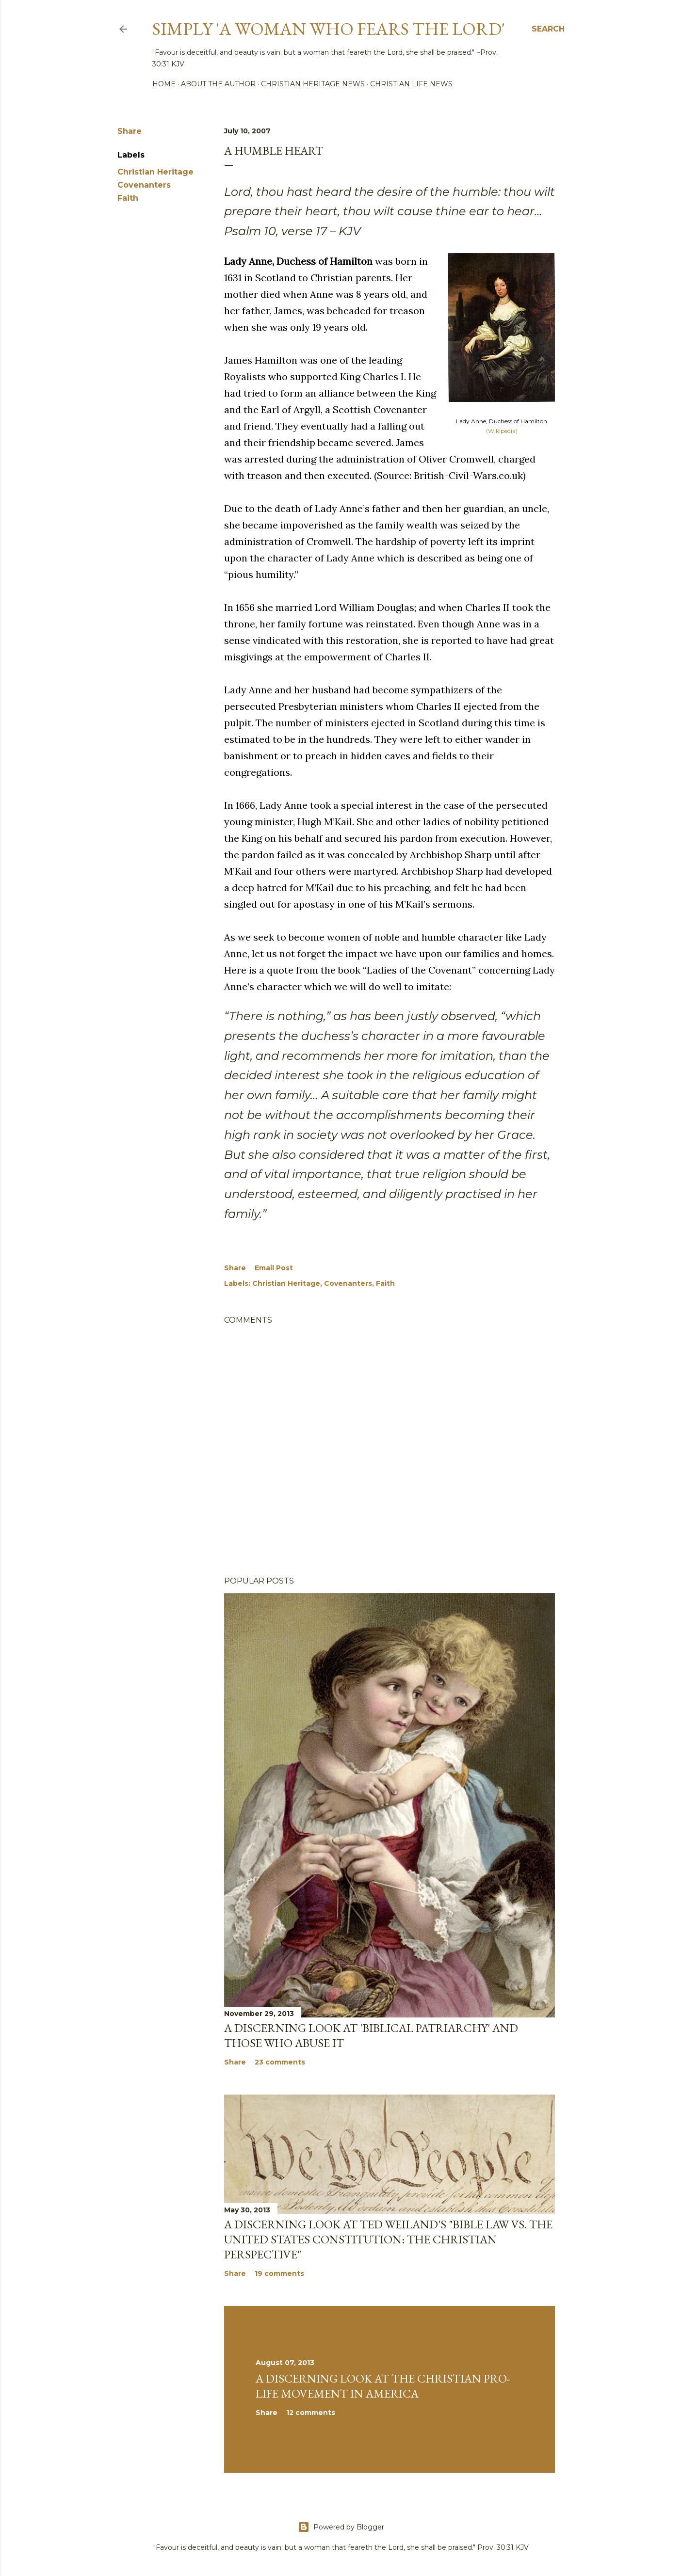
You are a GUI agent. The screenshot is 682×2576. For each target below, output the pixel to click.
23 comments (280, 2062)
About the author (218, 84)
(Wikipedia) (502, 430)
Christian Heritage (155, 171)
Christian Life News (411, 84)
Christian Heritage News (313, 84)
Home (164, 84)
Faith (127, 198)
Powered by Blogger (341, 2527)
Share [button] (129, 131)
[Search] (548, 29)
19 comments (279, 2273)
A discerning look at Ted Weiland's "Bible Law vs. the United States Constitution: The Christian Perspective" (388, 2239)
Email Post (274, 1268)
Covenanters (144, 185)
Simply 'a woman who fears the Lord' (328, 28)
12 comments (310, 2412)
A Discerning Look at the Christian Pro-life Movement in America (383, 2386)
